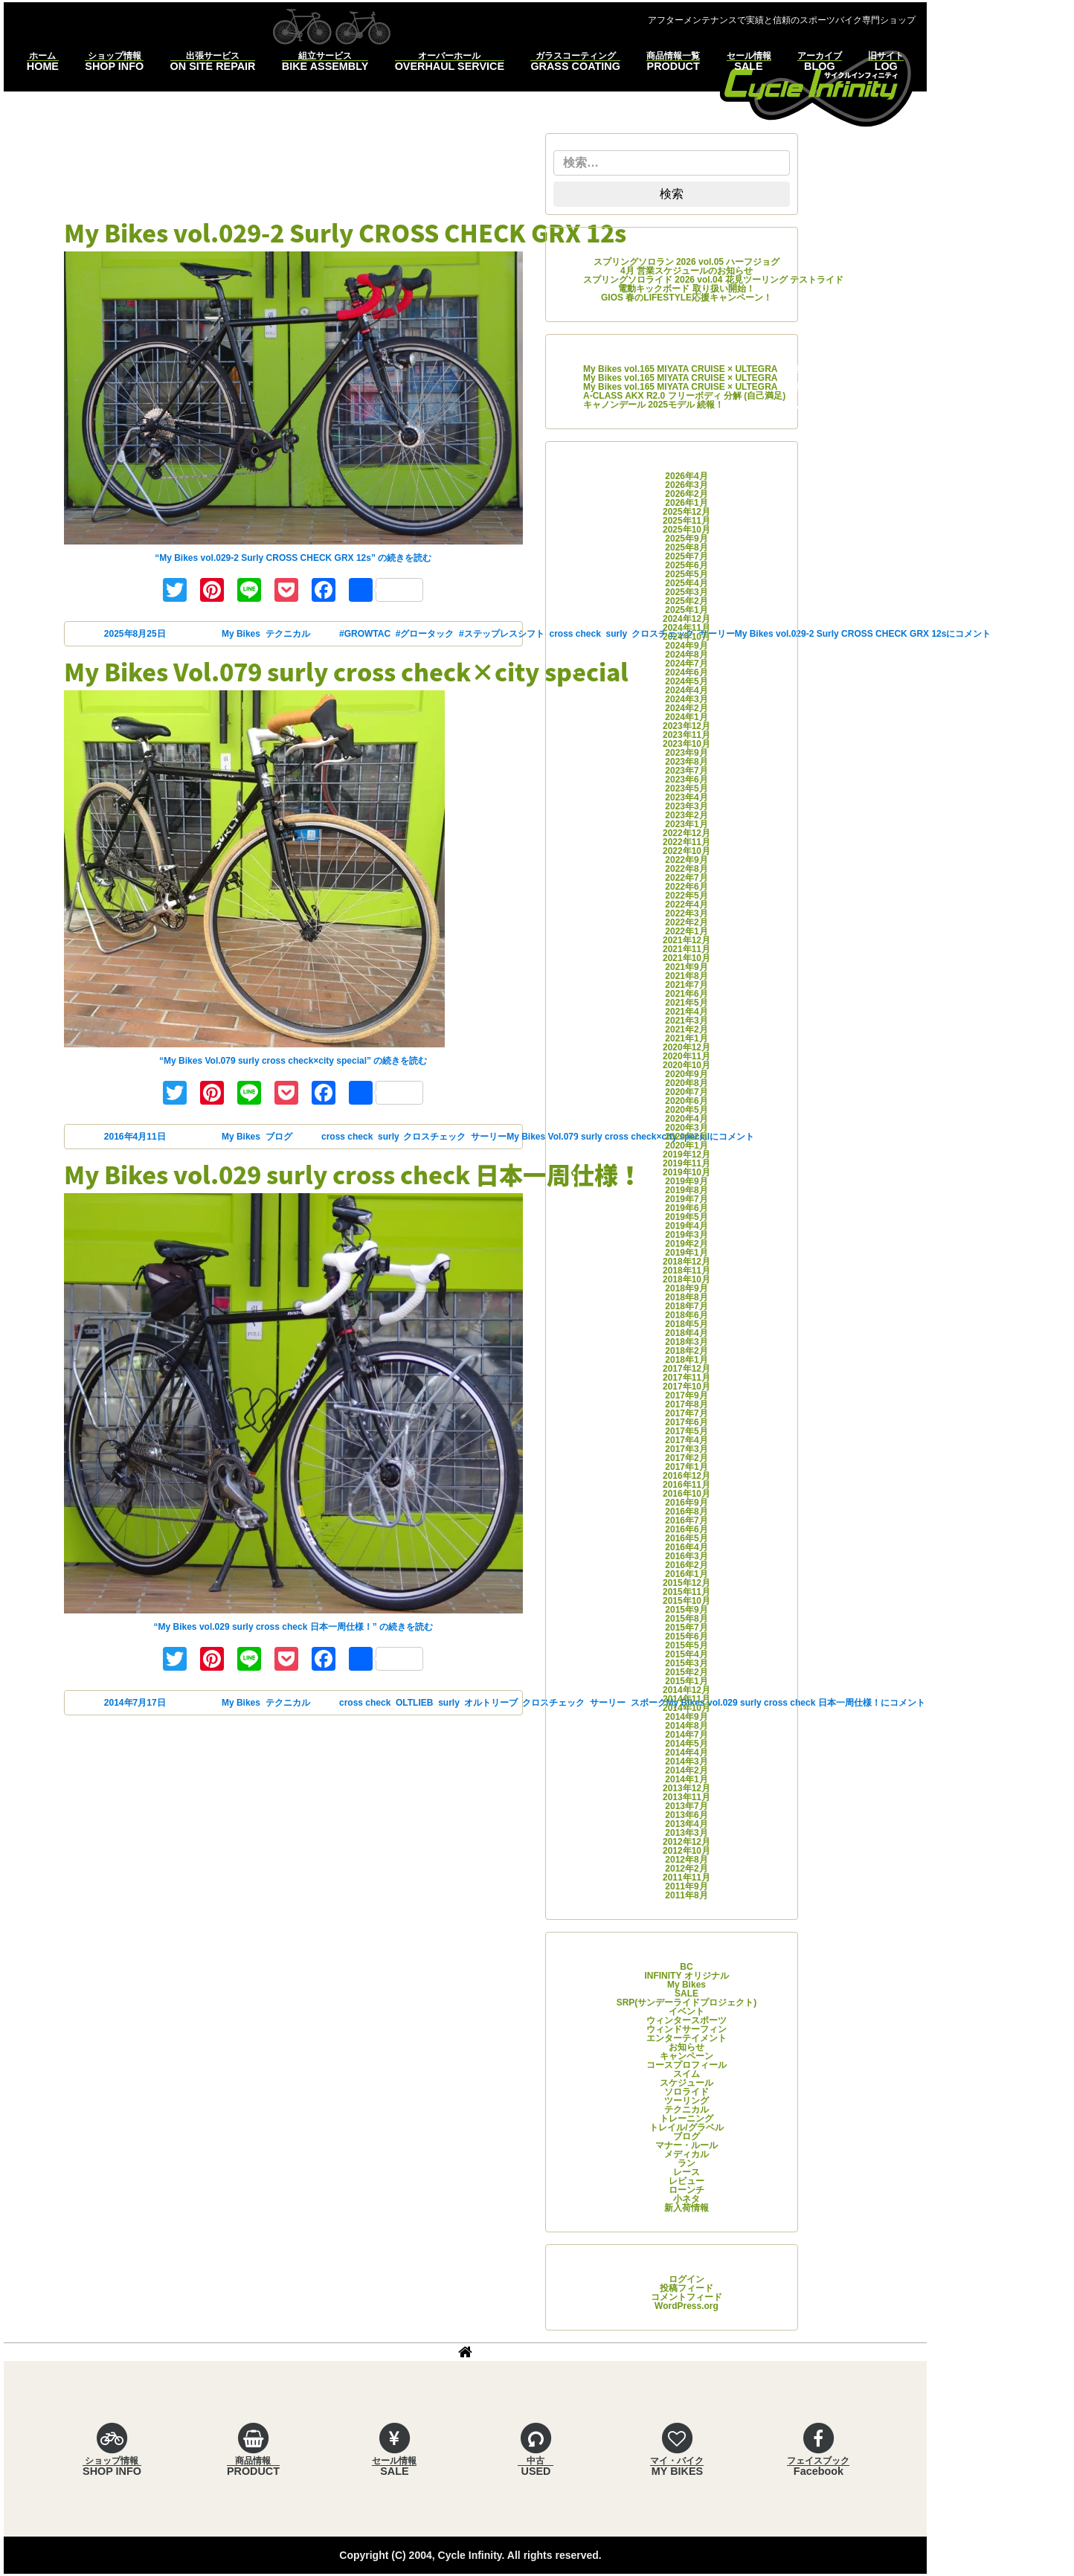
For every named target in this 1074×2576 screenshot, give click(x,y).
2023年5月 (686, 788)
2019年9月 (686, 1181)
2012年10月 (686, 1851)
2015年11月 (686, 1592)
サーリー (489, 1136)
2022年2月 (686, 922)
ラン (686, 2163)
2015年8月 (686, 1618)
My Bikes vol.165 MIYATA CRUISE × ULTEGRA (680, 369)
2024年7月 (686, 663)
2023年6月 (686, 779)
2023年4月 (686, 797)
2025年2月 (686, 601)
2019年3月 (686, 1235)
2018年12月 (686, 1261)
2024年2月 (686, 708)
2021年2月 (686, 1029)
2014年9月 (686, 1717)
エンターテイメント (686, 2038)
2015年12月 (686, 1583)
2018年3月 (686, 1342)
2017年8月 (686, 1404)
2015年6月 (686, 1636)
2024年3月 (686, 699)
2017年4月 (686, 1440)
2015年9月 (686, 1610)
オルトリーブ (491, 1702)
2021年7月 (686, 985)
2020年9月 (686, 1074)
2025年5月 (686, 574)
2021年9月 (686, 967)
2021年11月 (686, 949)
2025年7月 (686, 556)
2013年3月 (686, 1833)
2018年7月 (686, 1306)
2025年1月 (686, 610)
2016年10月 (686, 1493)
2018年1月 (686, 1360)
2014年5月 (686, 1743)
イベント (686, 2011)
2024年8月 (686, 654)
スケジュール (686, 2083)
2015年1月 (686, 1681)
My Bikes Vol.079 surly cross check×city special (346, 671)
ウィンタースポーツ (686, 2020)
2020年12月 (686, 1047)
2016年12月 (686, 1476)
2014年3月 (686, 1761)
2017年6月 (686, 1422)
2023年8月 (686, 762)
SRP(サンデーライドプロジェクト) (687, 2002)
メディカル (686, 2154)
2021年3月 (686, 1020)
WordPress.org (686, 2306)
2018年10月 (686, 1279)
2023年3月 (686, 806)
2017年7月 (686, 1413)
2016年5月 (686, 1538)
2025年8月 (686, 547)
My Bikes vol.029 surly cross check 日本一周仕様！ (353, 1174)
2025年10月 (686, 529)
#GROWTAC (364, 634)
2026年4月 (686, 476)
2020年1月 (686, 1145)
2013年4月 (686, 1824)
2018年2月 (686, 1351)
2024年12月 (686, 619)
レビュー (686, 2181)
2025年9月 (686, 538)
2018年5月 (686, 1324)
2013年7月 (686, 1806)
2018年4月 (686, 1333)
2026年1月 (686, 503)
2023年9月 (686, 753)
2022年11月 (686, 842)
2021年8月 (686, 976)
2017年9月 (686, 1395)
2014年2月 (686, 1770)
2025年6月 (686, 565)
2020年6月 (686, 1101)
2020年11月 (686, 1056)
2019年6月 (686, 1208)
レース (686, 2172)
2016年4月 (686, 1547)
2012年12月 (686, 1842)
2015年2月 (686, 1672)
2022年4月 (686, 904)
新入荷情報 (686, 2208)
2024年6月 (686, 672)
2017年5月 (686, 1431)
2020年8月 (686, 1083)
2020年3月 (686, 1127)
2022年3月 (686, 913)
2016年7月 (686, 1520)
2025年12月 (686, 512)
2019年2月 (686, 1244)
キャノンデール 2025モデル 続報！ (653, 404)
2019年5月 (686, 1217)
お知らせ (686, 2047)
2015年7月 (686, 1627)
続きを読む (293, 558)
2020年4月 (686, 1119)
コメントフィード (686, 2297)
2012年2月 (686, 1868)
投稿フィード (686, 2288)
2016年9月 (686, 1502)
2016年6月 (686, 1529)
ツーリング (686, 2100)
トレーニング (686, 2118)
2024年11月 (686, 628)
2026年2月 (686, 494)
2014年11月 (686, 1699)
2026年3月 (686, 485)
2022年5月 (686, 895)
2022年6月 (686, 886)
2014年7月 (686, 1734)
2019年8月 (686, 1190)
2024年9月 (686, 645)
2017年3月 (686, 1449)
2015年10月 (686, 1601)
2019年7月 (686, 1199)
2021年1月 (686, 1038)
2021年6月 (686, 994)
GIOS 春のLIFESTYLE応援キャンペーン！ (686, 297)
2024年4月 (686, 690)
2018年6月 (686, 1315)
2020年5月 (686, 1110)
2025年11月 (686, 520)
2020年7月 (686, 1092)
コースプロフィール (686, 2065)
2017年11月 (686, 1377)
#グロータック (425, 634)
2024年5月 (686, 681)
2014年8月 (686, 1726)
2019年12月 (686, 1154)
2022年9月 (686, 860)
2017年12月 (686, 1369)
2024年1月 (686, 717)
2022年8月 (686, 869)
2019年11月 (686, 1163)
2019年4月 (686, 1226)
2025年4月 (686, 583)
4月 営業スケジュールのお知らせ (686, 271)
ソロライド (686, 2092)
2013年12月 (686, 1788)
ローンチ (686, 2190)
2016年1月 (686, 1574)
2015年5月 (686, 1645)
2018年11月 (686, 1270)
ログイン (686, 2279)
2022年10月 (686, 851)
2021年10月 (686, 958)
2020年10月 (686, 1065)
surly (388, 1136)
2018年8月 (686, 1297)
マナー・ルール (686, 2145)
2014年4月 (686, 1752)
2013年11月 (686, 1797)
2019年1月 (686, 1252)
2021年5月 (686, 1003)
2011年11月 (686, 1877)
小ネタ (686, 2199)
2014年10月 (686, 1708)
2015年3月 (686, 1663)
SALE (686, 1993)
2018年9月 (686, 1288)
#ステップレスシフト (501, 634)
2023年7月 (686, 770)
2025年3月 (686, 592)
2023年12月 (686, 726)
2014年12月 (686, 1690)
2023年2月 (686, 815)
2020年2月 (686, 1136)
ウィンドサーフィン (686, 2029)
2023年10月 (686, 744)
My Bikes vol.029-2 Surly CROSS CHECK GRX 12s (345, 232)
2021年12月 (686, 940)
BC (686, 1967)
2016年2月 (686, 1565)
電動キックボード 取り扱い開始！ (686, 288)
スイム (686, 2074)
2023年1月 (686, 824)
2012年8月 (686, 1859)
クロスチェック (434, 1136)
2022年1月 (686, 931)
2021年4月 (686, 1011)
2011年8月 (686, 1895)
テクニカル (288, 634)
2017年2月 (686, 1458)
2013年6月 (686, 1815)
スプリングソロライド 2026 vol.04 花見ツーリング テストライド (713, 279)
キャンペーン (686, 2056)
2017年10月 (686, 1386)
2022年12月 (686, 833)
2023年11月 (686, 735)
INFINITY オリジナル (686, 1975)
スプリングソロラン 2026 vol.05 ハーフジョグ (687, 262)
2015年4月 (686, 1654)
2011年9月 (686, 1886)
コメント (863, 634)
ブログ (279, 1136)
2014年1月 (686, 1779)
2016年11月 (686, 1485)
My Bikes (241, 634)
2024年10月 (686, 637)
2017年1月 (686, 1467)
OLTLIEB (414, 1702)
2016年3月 (686, 1556)
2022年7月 (686, 878)
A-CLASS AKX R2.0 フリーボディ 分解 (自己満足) (684, 396)
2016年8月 (686, 1511)
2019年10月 (686, 1172)
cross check (347, 1136)
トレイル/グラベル (686, 2127)
